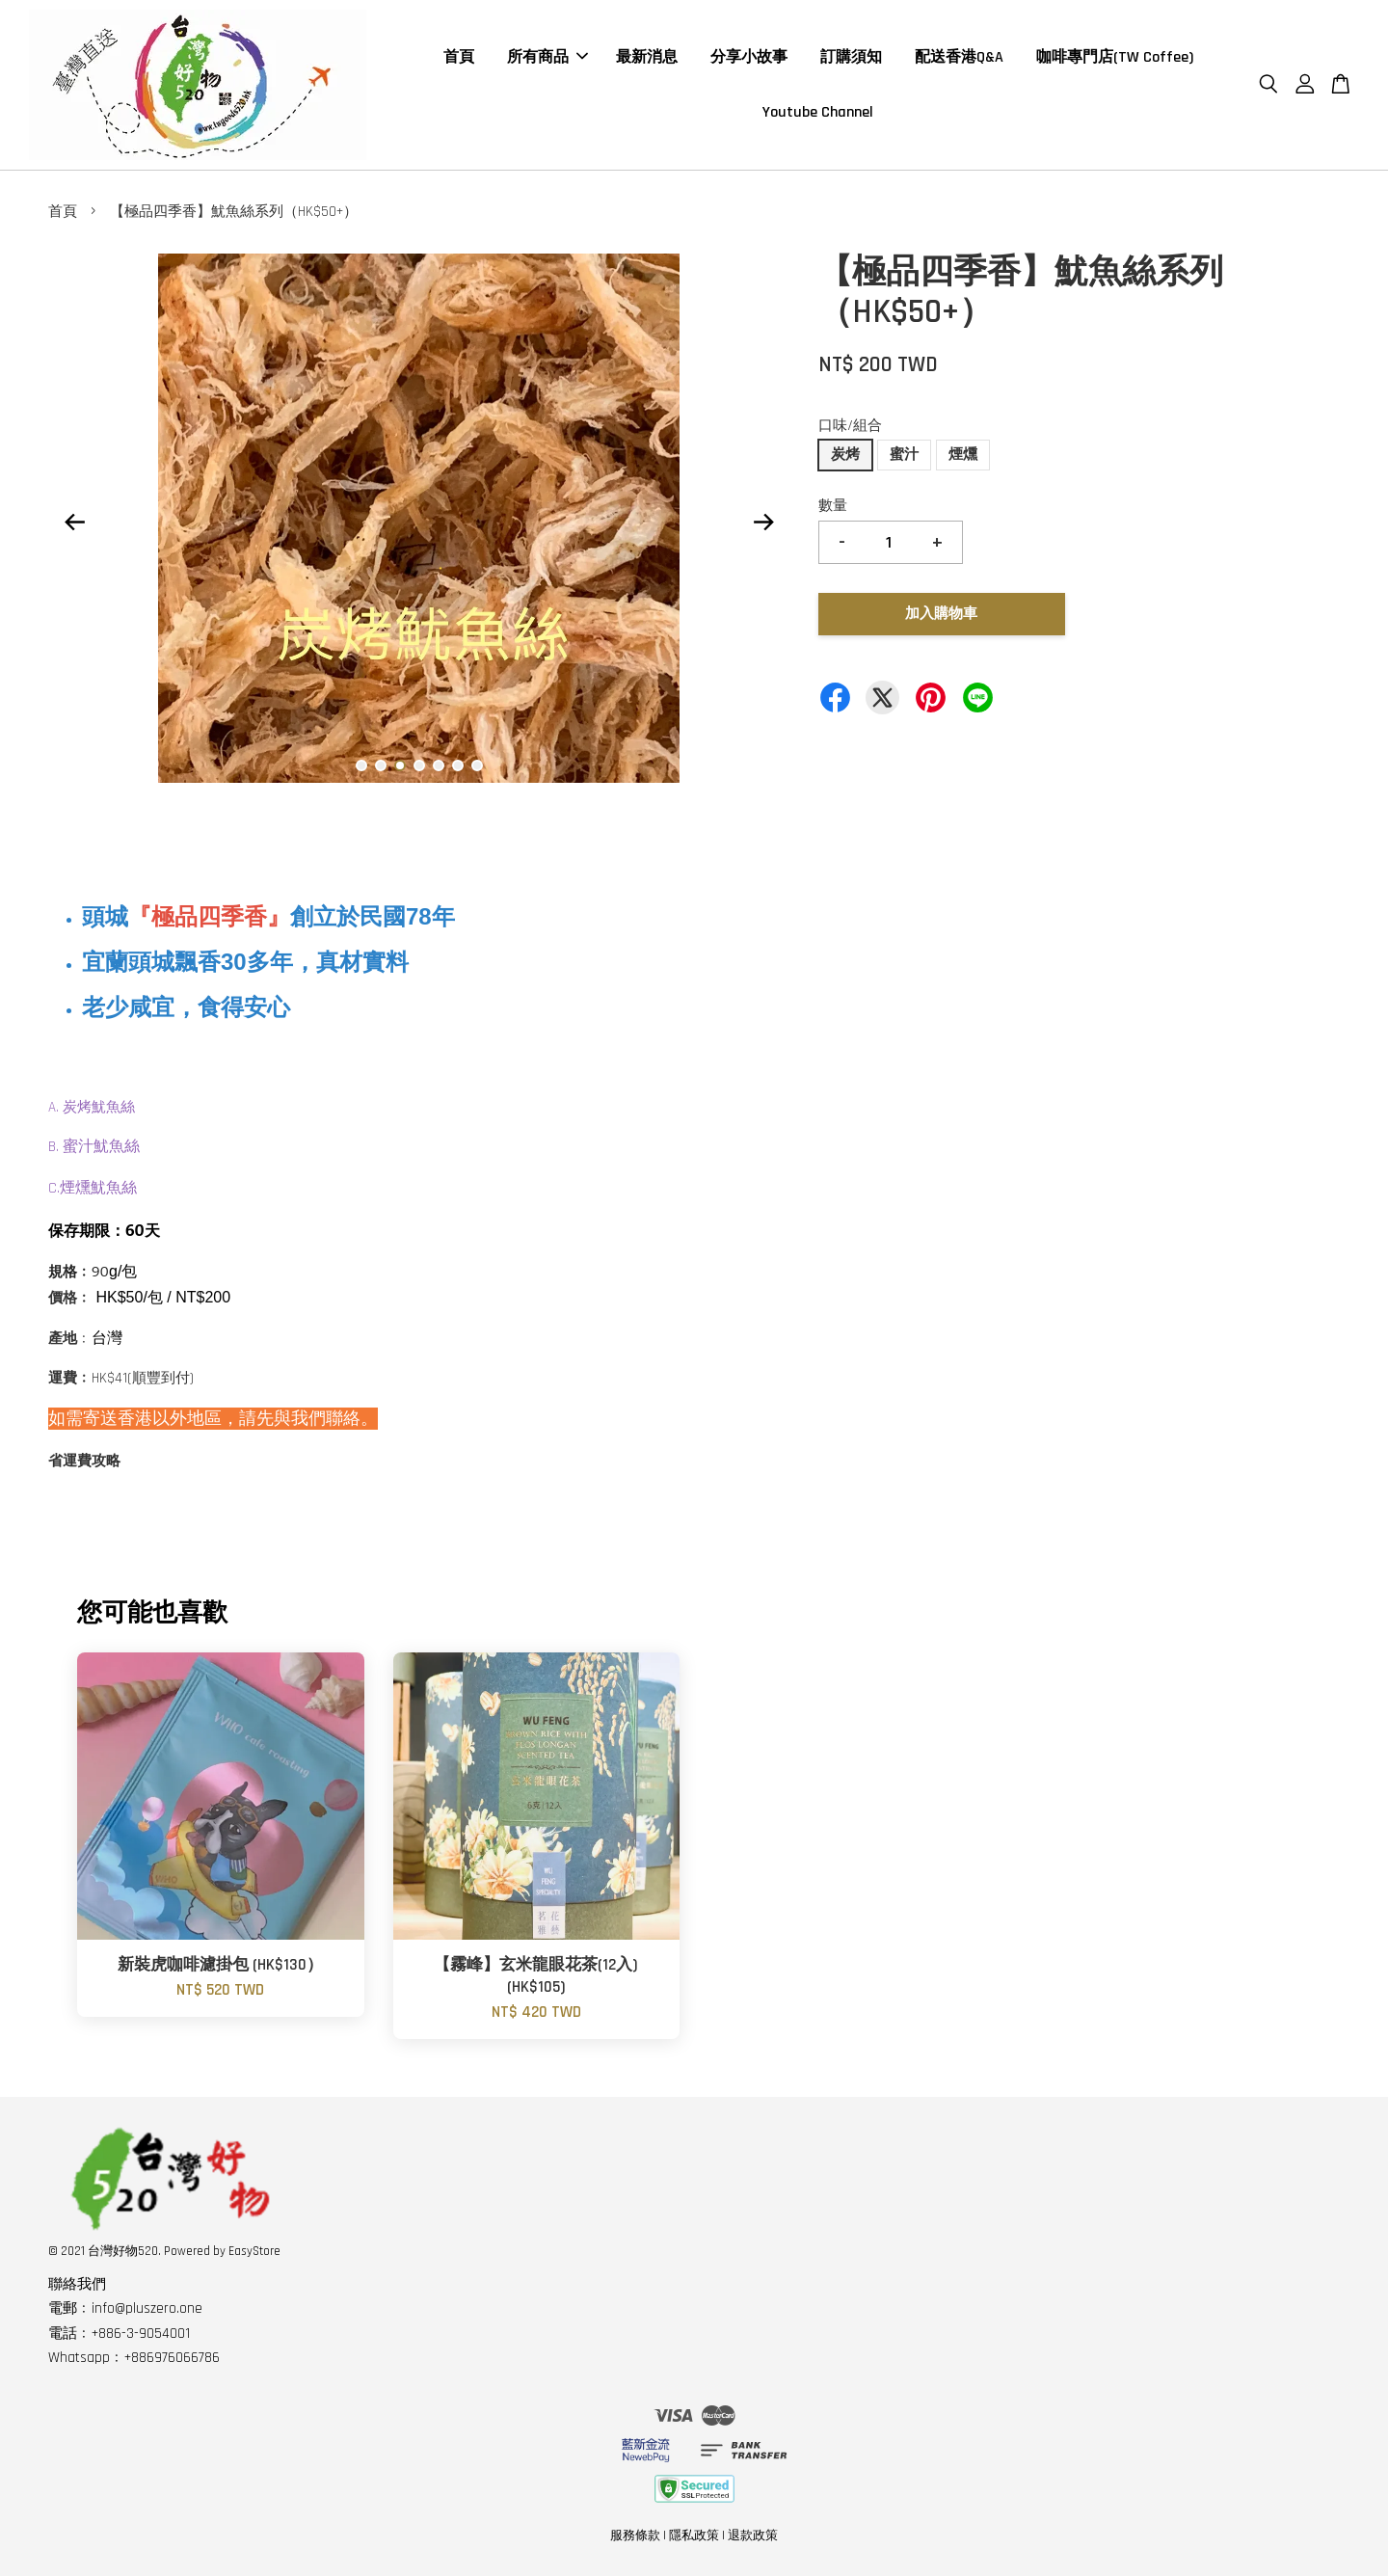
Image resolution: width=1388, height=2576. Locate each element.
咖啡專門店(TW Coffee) (1114, 57)
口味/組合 (850, 425)
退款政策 (753, 2535)
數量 (832, 505)
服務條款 (635, 2535)
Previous (74, 522)
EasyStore (254, 2251)
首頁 (458, 57)
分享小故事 (748, 57)
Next (763, 522)
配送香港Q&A (959, 57)
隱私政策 (694, 2535)
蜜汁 (904, 454)
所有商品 (547, 57)
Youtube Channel (817, 112)
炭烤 (845, 454)
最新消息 (647, 57)
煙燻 (962, 454)
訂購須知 (851, 57)
